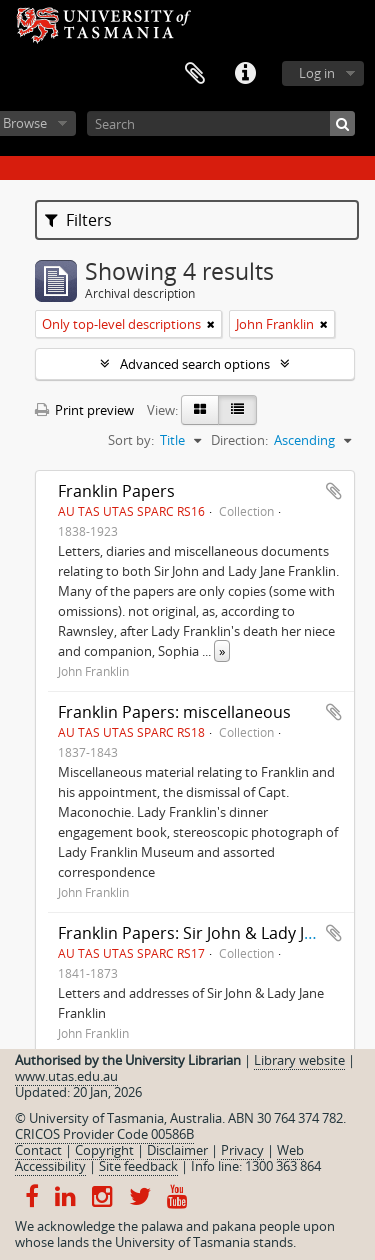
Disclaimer (177, 1150)
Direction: (239, 440)
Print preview (84, 410)
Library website (299, 1060)
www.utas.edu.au (66, 1076)
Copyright (104, 1150)
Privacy (242, 1150)
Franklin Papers (116, 491)
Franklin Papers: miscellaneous (174, 712)
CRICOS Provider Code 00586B (104, 1134)
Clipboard (195, 74)
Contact (38, 1150)
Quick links (245, 74)
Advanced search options (195, 364)
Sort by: (131, 440)
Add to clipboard (334, 491)
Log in (317, 73)
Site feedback (138, 1166)
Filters (78, 220)
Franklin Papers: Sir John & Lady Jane (195, 933)
